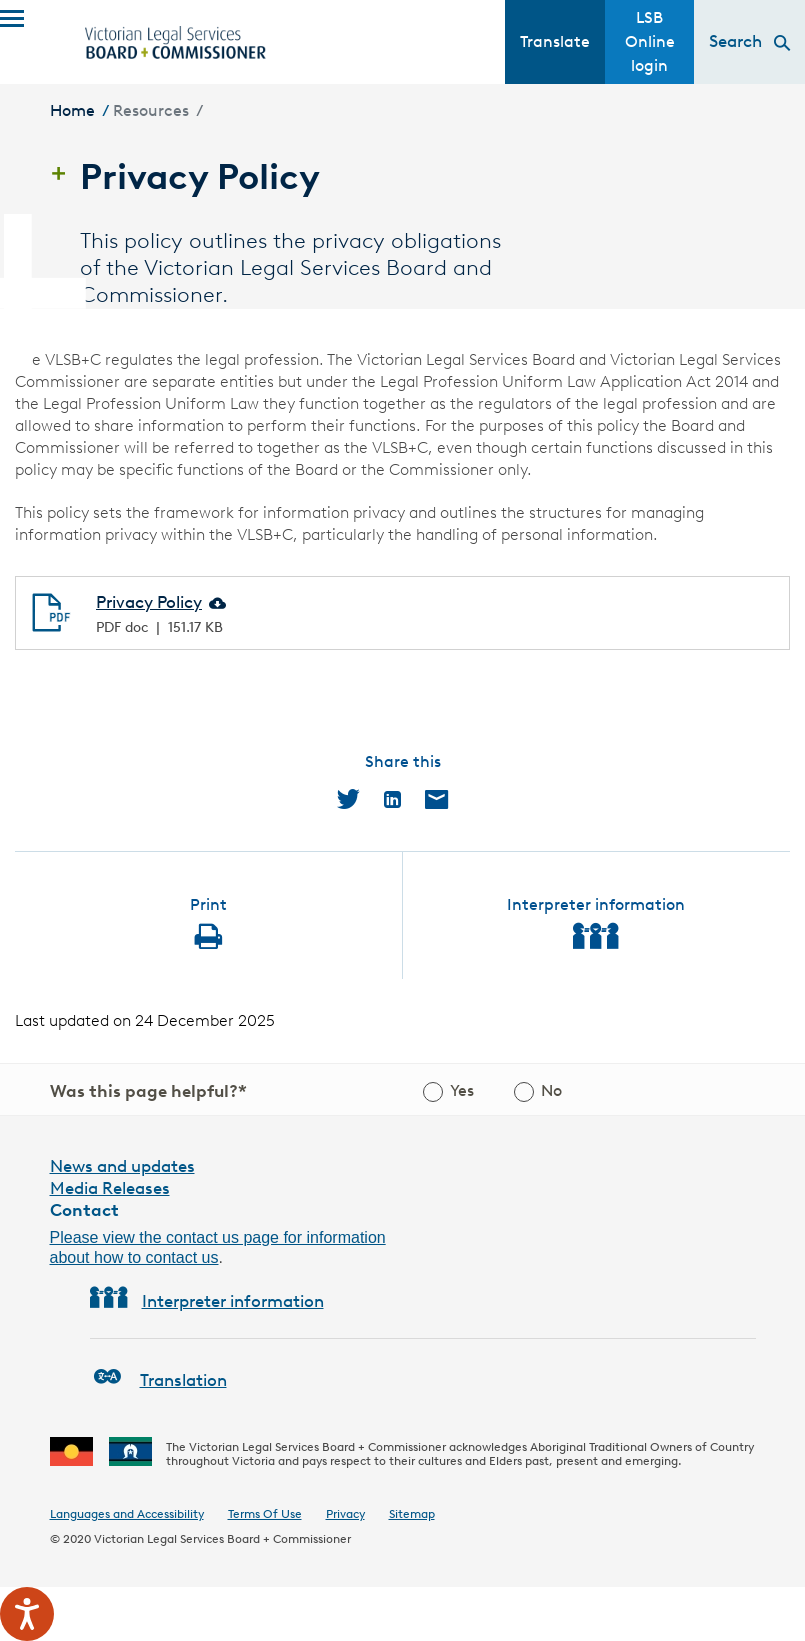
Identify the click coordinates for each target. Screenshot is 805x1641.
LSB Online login (650, 41)
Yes (462, 1090)
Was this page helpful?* (148, 1091)
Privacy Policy (149, 602)
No (551, 1090)
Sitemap (412, 1513)
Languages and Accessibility (127, 1513)
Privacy (345, 1513)
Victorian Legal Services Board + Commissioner (222, 1538)
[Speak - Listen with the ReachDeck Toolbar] (27, 1614)
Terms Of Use (265, 1513)
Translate (555, 41)
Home (72, 110)
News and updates (122, 1166)
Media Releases (110, 1188)
